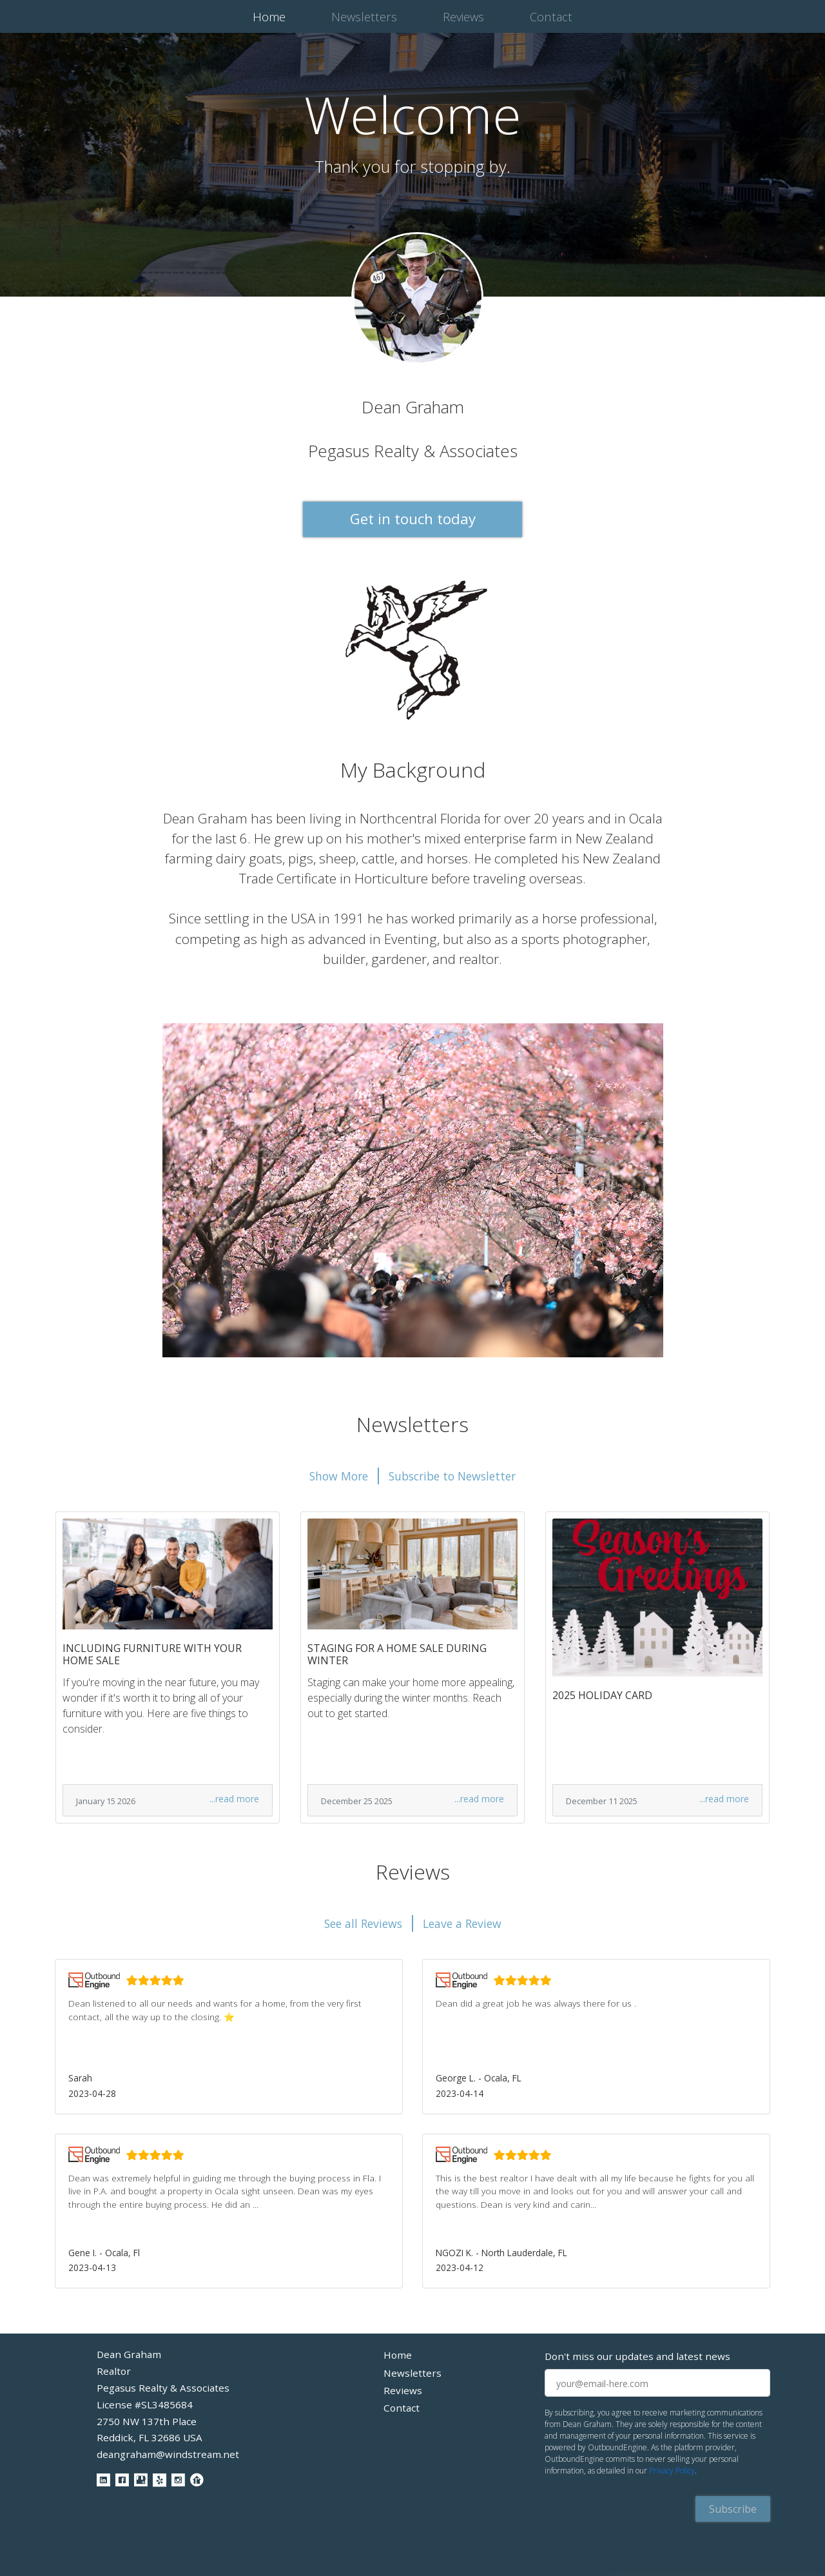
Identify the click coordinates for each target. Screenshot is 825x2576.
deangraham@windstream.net (168, 2454)
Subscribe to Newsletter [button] (452, 1476)
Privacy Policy (672, 2470)
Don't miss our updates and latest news (637, 2356)
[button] (229, 2036)
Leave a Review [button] (462, 1923)
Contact (551, 16)
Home (272, 16)
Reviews (463, 16)
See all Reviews (363, 1923)
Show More (338, 1476)
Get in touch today (413, 519)
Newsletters (364, 16)
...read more (234, 1799)
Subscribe (733, 2509)
